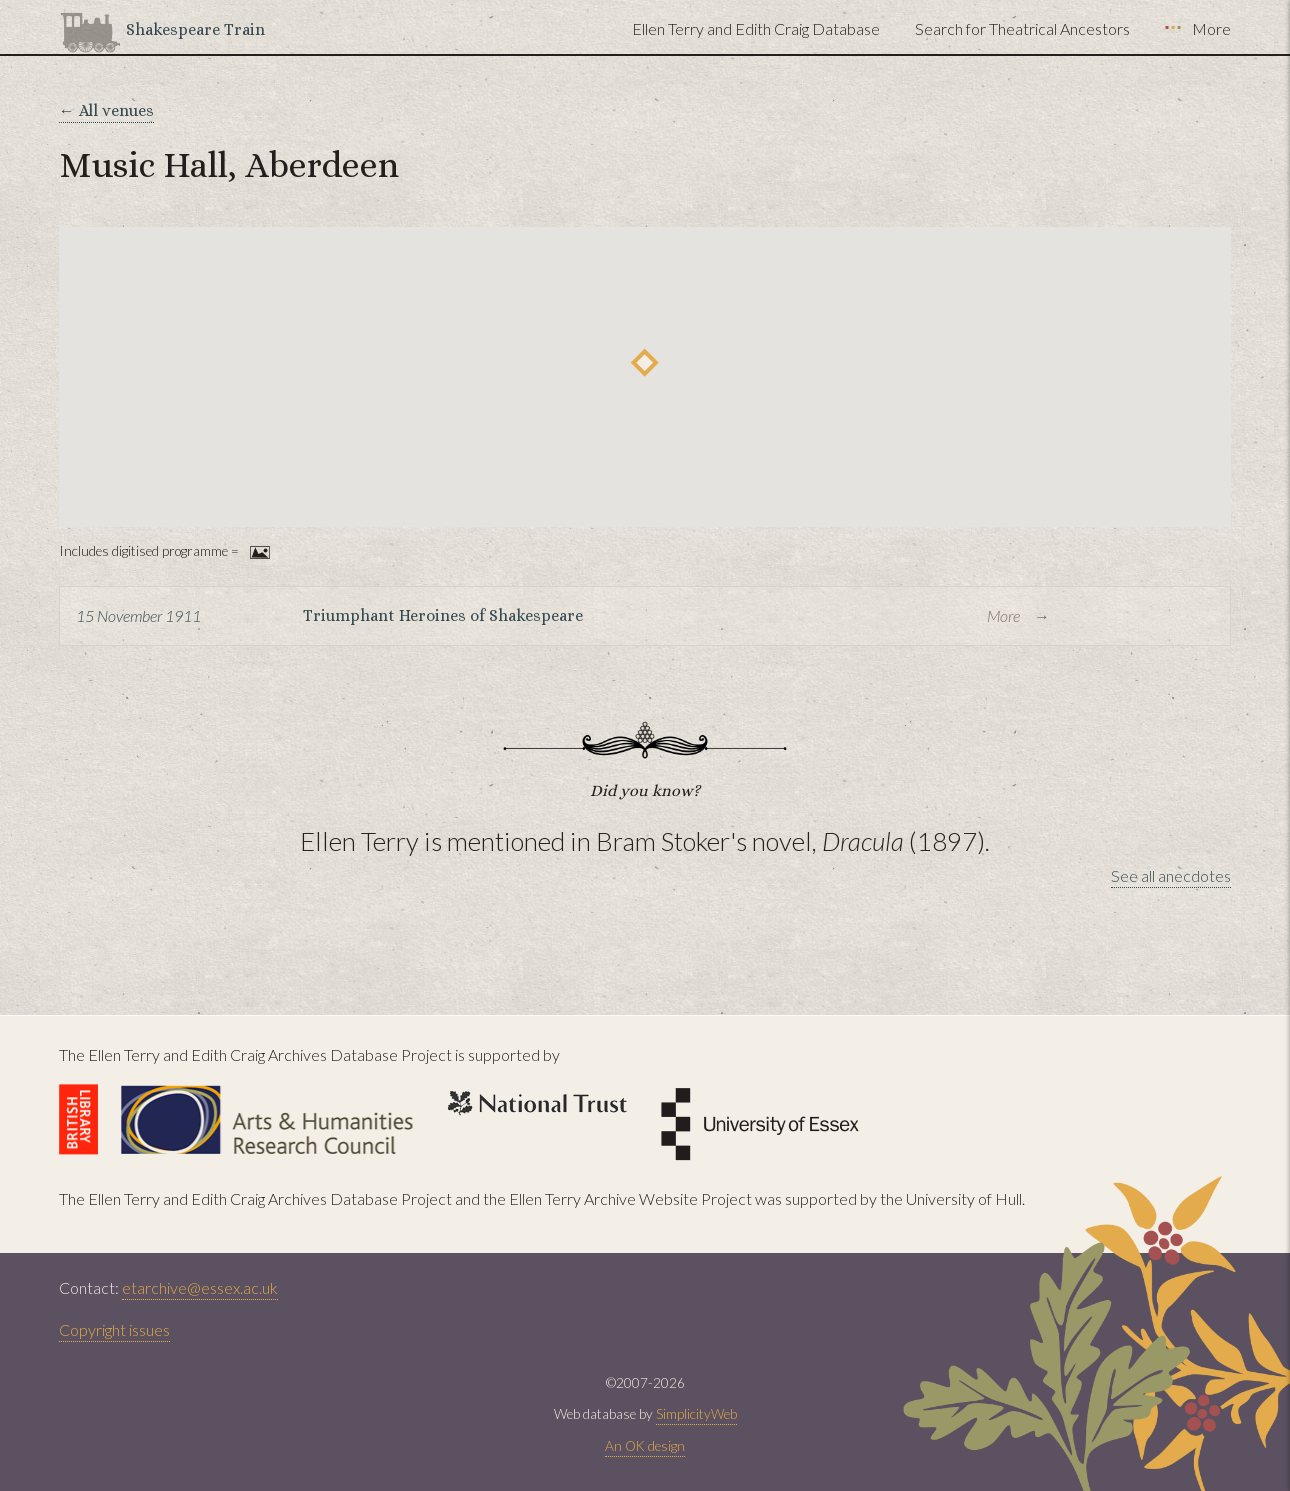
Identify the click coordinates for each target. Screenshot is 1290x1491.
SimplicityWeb (696, 1414)
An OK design (645, 1446)
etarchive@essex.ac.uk (200, 1287)
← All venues (106, 110)
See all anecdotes (1171, 875)
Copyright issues (114, 1329)
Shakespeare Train (195, 29)
